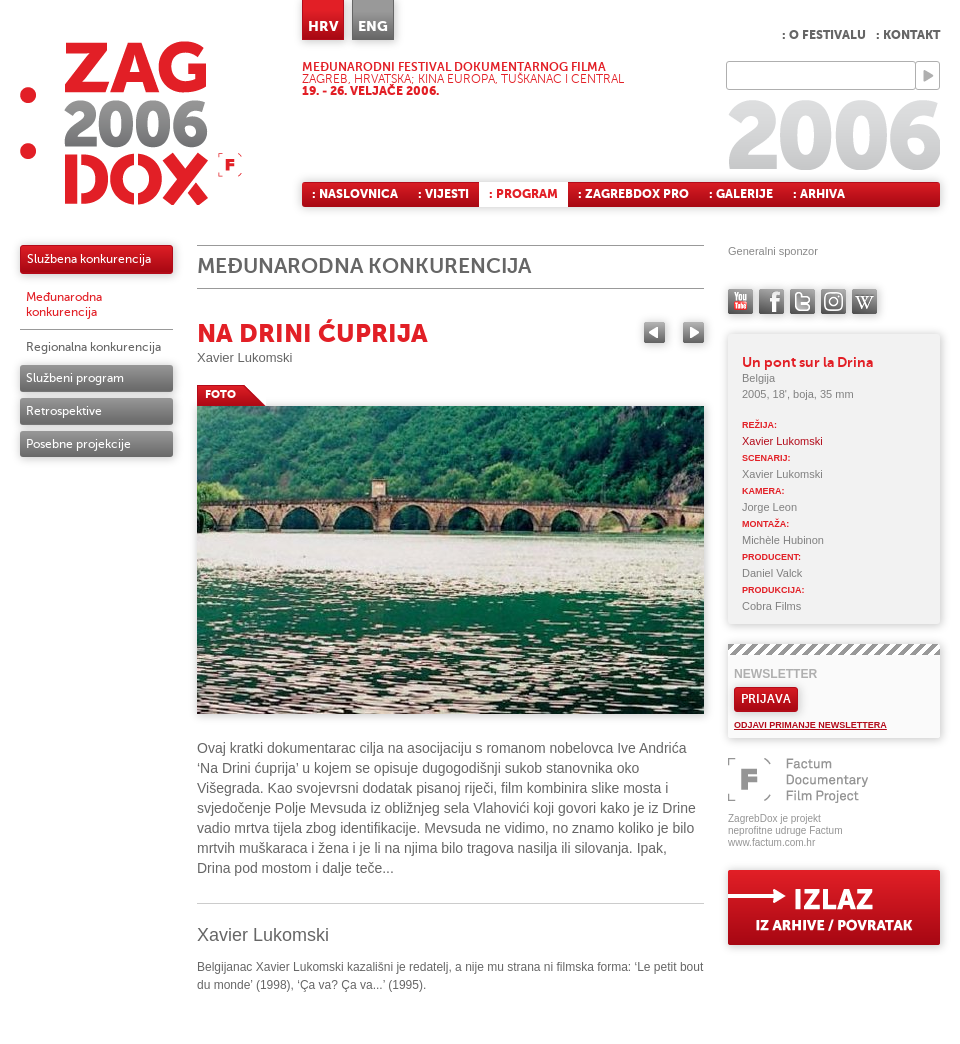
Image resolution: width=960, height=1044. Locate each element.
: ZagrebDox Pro (633, 194)
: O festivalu (824, 35)
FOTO (220, 394)
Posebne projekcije (78, 444)
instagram (833, 301)
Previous (654, 332)
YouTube (740, 301)
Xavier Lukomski (244, 357)
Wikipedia (864, 301)
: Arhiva (819, 194)
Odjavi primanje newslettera (810, 725)
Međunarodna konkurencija (64, 304)
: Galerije (741, 194)
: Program (523, 194)
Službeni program (75, 378)
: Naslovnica (355, 194)
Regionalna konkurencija (93, 347)
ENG (373, 26)
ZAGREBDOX (131, 122)
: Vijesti (443, 194)
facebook (771, 301)
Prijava (766, 699)
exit (834, 907)
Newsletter (775, 674)
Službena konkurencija (89, 259)
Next (693, 332)
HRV (323, 26)
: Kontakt (908, 35)
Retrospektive (64, 411)
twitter (802, 301)
